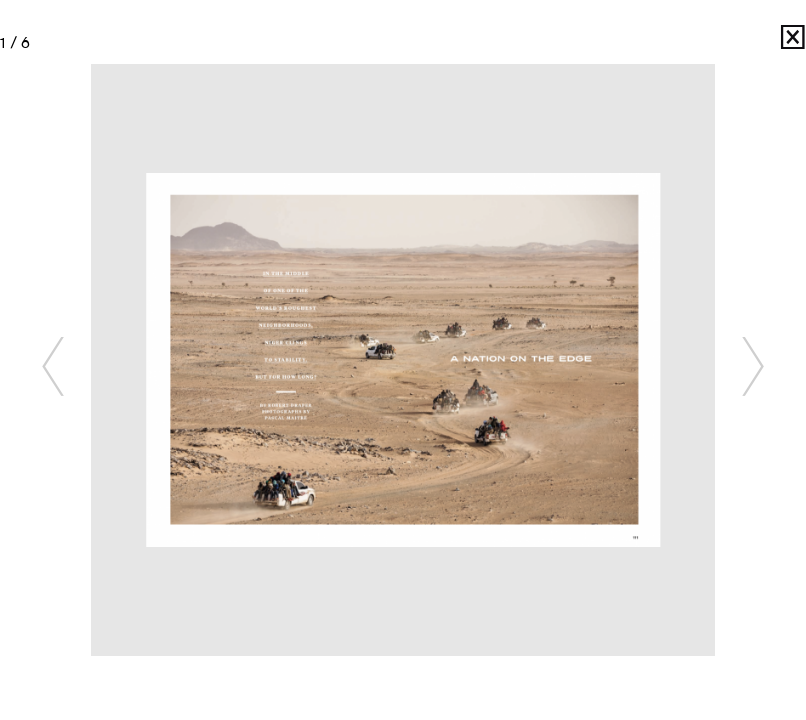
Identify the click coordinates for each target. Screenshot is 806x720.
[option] (403, 360)
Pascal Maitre (766, 42)
